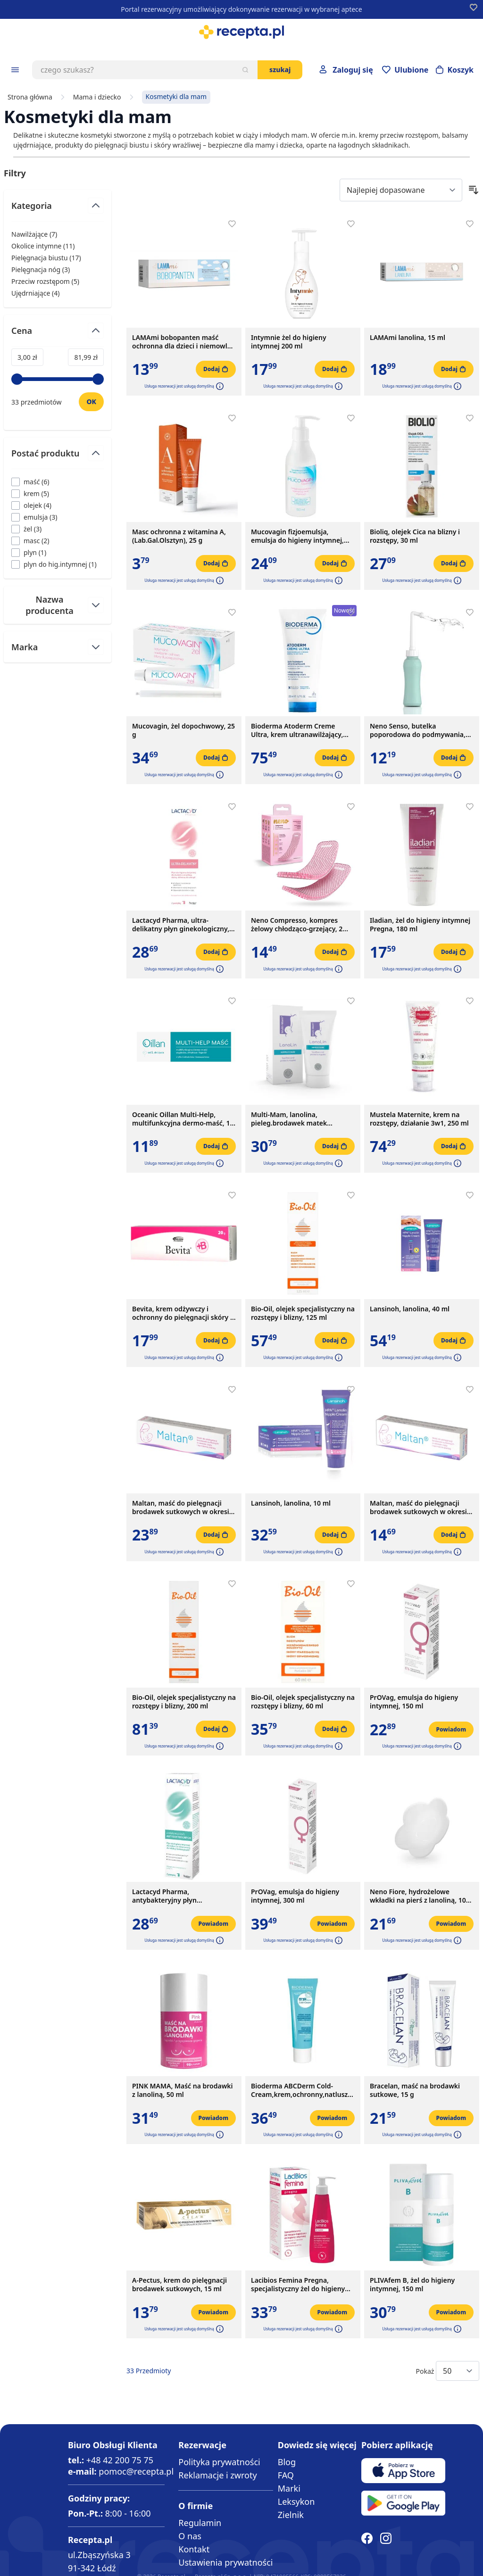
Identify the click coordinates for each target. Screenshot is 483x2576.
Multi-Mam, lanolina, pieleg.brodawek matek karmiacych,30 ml (289, 1118)
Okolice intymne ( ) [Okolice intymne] (43, 246)
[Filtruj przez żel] (26, 529)
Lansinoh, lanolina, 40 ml (410, 1309)
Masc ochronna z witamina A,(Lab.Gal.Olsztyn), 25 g (179, 536)
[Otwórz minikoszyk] (455, 69)
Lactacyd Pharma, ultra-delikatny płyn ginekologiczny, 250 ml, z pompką (180, 924)
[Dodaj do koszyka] (216, 369)
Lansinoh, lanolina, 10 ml (291, 1503)
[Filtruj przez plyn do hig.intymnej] (54, 564)
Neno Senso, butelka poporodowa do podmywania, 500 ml (418, 730)
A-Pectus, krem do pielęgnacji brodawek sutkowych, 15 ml (179, 2284)
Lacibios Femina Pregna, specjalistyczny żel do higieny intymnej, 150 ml (298, 2284)
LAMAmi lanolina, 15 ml (407, 337)
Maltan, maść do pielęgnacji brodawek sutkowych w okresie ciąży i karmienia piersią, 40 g (182, 1507)
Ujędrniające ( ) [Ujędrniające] (35, 293)
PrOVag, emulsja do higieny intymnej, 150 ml (414, 1701)
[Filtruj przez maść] (30, 482)
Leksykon (296, 2501)
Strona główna (30, 97)
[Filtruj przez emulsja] (34, 517)
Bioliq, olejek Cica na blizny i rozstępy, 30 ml (415, 536)
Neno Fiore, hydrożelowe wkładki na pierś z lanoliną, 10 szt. (418, 1896)
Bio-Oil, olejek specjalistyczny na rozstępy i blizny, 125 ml (303, 1313)
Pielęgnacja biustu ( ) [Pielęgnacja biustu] (46, 258)
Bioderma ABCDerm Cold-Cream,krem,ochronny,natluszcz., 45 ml (303, 2090)
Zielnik (291, 2514)
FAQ (286, 2475)
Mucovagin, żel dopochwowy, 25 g (183, 730)
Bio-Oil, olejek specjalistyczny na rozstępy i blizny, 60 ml (303, 1701)
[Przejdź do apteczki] (405, 69)
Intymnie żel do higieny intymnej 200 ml (288, 341)
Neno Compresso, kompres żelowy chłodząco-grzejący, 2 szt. (296, 924)
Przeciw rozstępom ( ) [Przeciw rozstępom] (45, 281)
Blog (287, 2462)
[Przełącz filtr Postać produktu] (57, 457)
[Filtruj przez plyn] (28, 552)
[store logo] (241, 32)
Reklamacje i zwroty (217, 2475)
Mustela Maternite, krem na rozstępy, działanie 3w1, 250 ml (419, 1118)
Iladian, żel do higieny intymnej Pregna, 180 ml (420, 924)
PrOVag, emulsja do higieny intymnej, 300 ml (295, 1896)
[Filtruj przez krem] (30, 493)
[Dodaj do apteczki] (232, 224)
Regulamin (199, 2522)
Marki (289, 2488)
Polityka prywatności (219, 2462)
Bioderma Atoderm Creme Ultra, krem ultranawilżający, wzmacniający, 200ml (297, 730)
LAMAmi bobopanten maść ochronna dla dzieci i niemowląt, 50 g (183, 341)
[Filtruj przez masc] (30, 541)
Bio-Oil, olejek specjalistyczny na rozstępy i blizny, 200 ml (184, 1701)
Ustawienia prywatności (225, 2562)
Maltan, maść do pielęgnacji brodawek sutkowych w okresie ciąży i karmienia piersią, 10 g (420, 1507)
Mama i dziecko (97, 97)
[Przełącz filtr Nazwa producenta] (57, 605)
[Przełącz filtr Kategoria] (57, 210)
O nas (189, 2536)
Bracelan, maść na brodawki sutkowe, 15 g (415, 2090)
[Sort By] (401, 190)
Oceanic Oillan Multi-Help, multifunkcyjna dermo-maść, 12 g (182, 1118)
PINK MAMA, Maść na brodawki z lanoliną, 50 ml (182, 2090)
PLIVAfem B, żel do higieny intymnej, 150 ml (412, 2284)
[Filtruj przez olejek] (31, 505)
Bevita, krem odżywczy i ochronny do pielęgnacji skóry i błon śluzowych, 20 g (182, 1313)
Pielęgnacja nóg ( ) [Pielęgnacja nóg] (40, 269)
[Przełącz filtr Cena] (57, 335)
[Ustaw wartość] (91, 401)
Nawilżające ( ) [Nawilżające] (34, 234)
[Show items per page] (457, 2371)
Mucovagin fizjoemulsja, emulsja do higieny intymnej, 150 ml (297, 536)
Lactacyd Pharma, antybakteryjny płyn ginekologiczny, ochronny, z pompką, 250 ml (176, 1896)
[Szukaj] (245, 70)
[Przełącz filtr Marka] (57, 647)
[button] (219, 386)
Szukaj (280, 69)
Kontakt (193, 2549)
